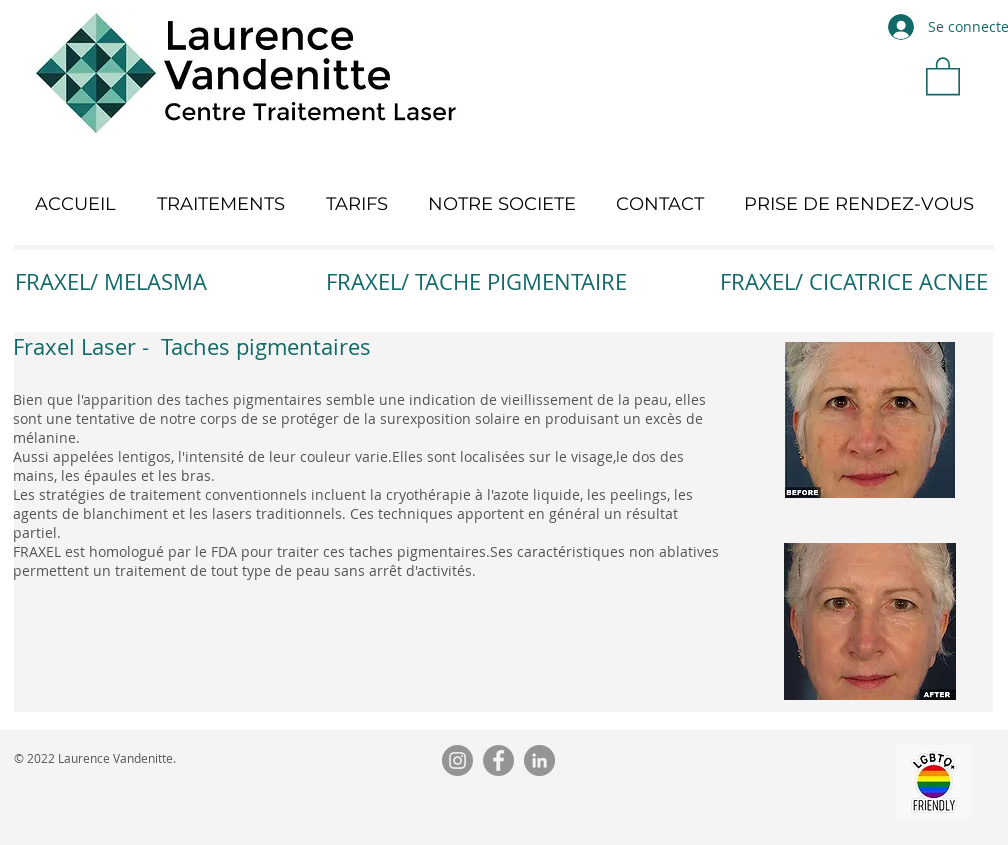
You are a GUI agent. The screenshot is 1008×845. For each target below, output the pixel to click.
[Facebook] (498, 760)
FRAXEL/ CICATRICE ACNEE (854, 281)
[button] (943, 75)
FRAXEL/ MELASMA (111, 281)
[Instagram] (457, 760)
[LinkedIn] (539, 760)
